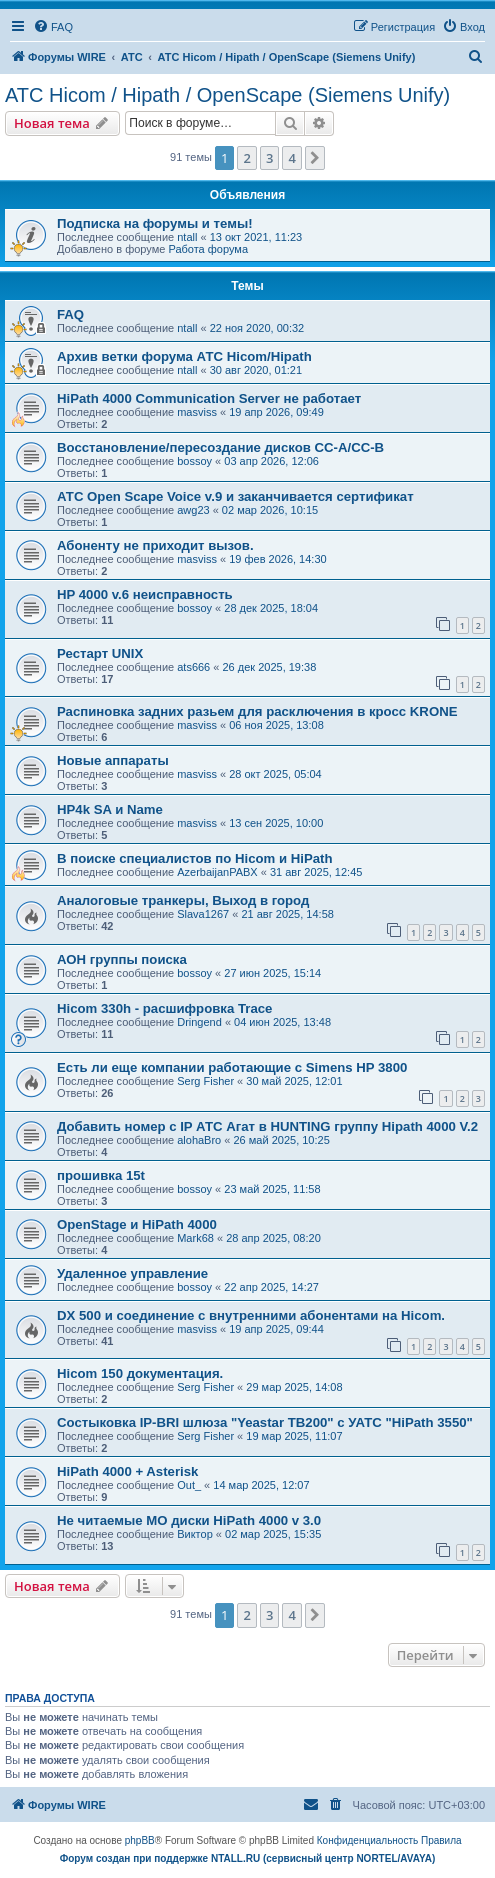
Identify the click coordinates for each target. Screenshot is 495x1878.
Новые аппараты (113, 760)
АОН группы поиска (122, 959)
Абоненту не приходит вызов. (155, 545)
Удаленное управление (132, 1273)
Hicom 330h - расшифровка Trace (164, 1008)
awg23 (193, 510)
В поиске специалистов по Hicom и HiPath (195, 858)
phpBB (140, 1840)
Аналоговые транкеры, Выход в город (183, 900)
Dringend (199, 1022)
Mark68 (195, 1238)
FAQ (70, 314)
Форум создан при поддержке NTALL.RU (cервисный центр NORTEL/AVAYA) (248, 1858)
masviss (197, 412)
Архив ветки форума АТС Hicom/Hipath (184, 356)
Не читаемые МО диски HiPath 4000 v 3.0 (189, 1520)
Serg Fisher (205, 1081)
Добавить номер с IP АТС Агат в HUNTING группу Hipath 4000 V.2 (267, 1126)
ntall (187, 237)
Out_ (189, 1485)
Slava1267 (203, 914)
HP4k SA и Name (110, 809)
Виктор (195, 1534)
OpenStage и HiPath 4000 (137, 1224)
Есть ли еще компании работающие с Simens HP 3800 (232, 1067)
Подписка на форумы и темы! (155, 223)
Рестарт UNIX (100, 653)
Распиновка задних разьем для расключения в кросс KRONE (257, 711)
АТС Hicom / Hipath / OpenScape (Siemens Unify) (227, 95)
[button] (315, 158)
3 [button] (269, 158)
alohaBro (199, 1140)
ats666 (193, 667)
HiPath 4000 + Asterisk (127, 1471)
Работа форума (208, 249)
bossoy (194, 461)
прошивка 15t (101, 1175)
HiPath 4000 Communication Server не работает (209, 398)
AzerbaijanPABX (217, 872)
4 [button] (291, 158)
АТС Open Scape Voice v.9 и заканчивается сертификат (235, 496)
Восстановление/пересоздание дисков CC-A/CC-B (220, 447)
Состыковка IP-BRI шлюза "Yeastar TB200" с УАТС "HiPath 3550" (265, 1422)
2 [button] (246, 158)
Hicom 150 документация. (140, 1373)
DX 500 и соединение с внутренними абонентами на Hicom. (251, 1315)
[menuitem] (53, 27)
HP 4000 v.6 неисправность (145, 594)
